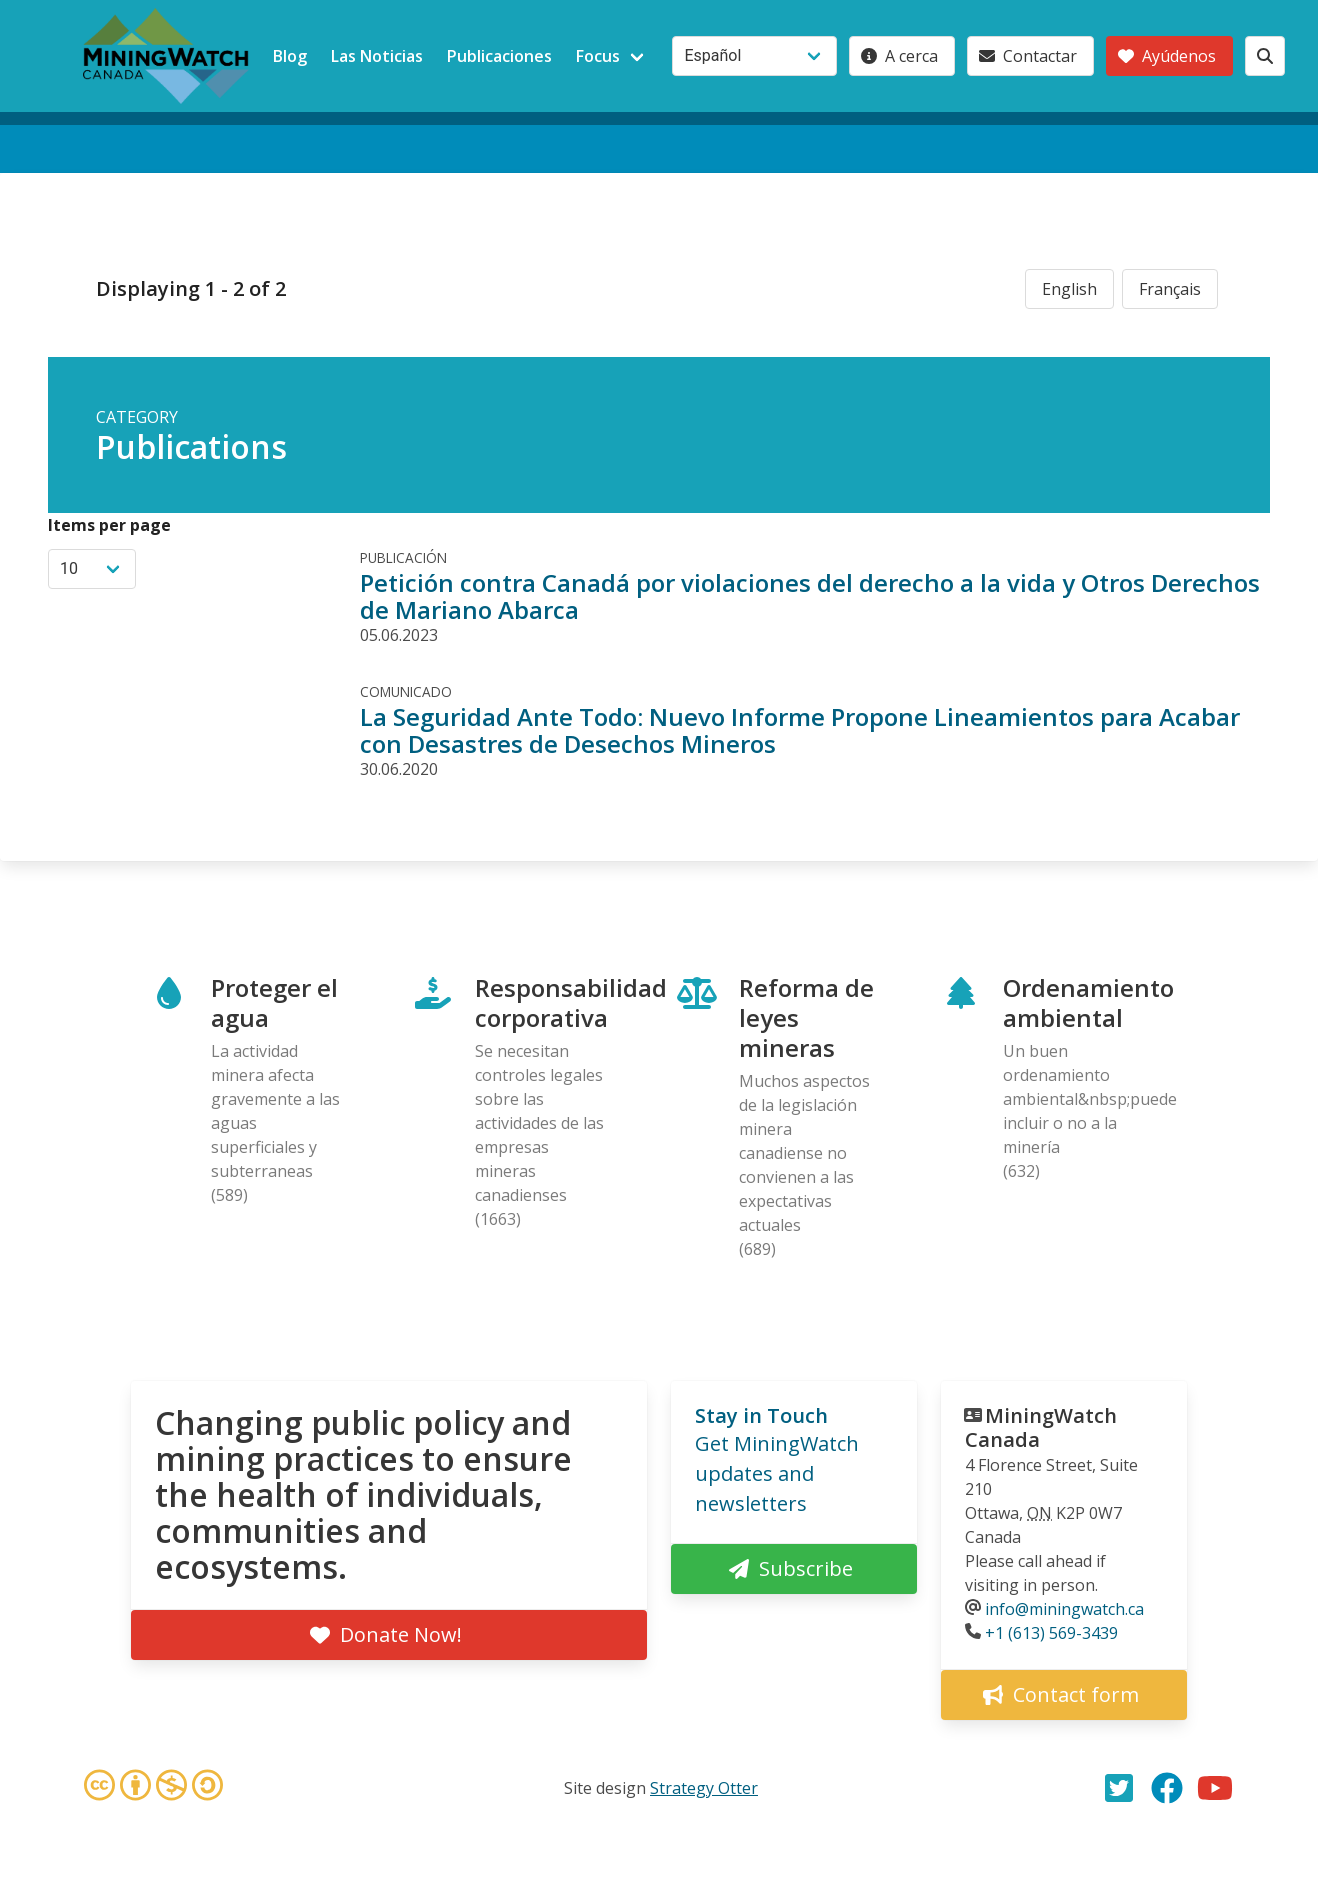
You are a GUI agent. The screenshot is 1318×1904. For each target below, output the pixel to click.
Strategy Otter (704, 1788)
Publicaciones (499, 56)
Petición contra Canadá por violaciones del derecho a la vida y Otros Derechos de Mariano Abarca (810, 596)
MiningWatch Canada (1041, 1427)
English (1069, 289)
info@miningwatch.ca (1064, 1609)
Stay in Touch (761, 1415)
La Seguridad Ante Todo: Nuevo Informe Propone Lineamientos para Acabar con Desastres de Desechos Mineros (800, 730)
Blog (290, 56)
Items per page (109, 525)
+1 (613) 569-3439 (1051, 1633)
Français (1170, 289)
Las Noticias (377, 56)
